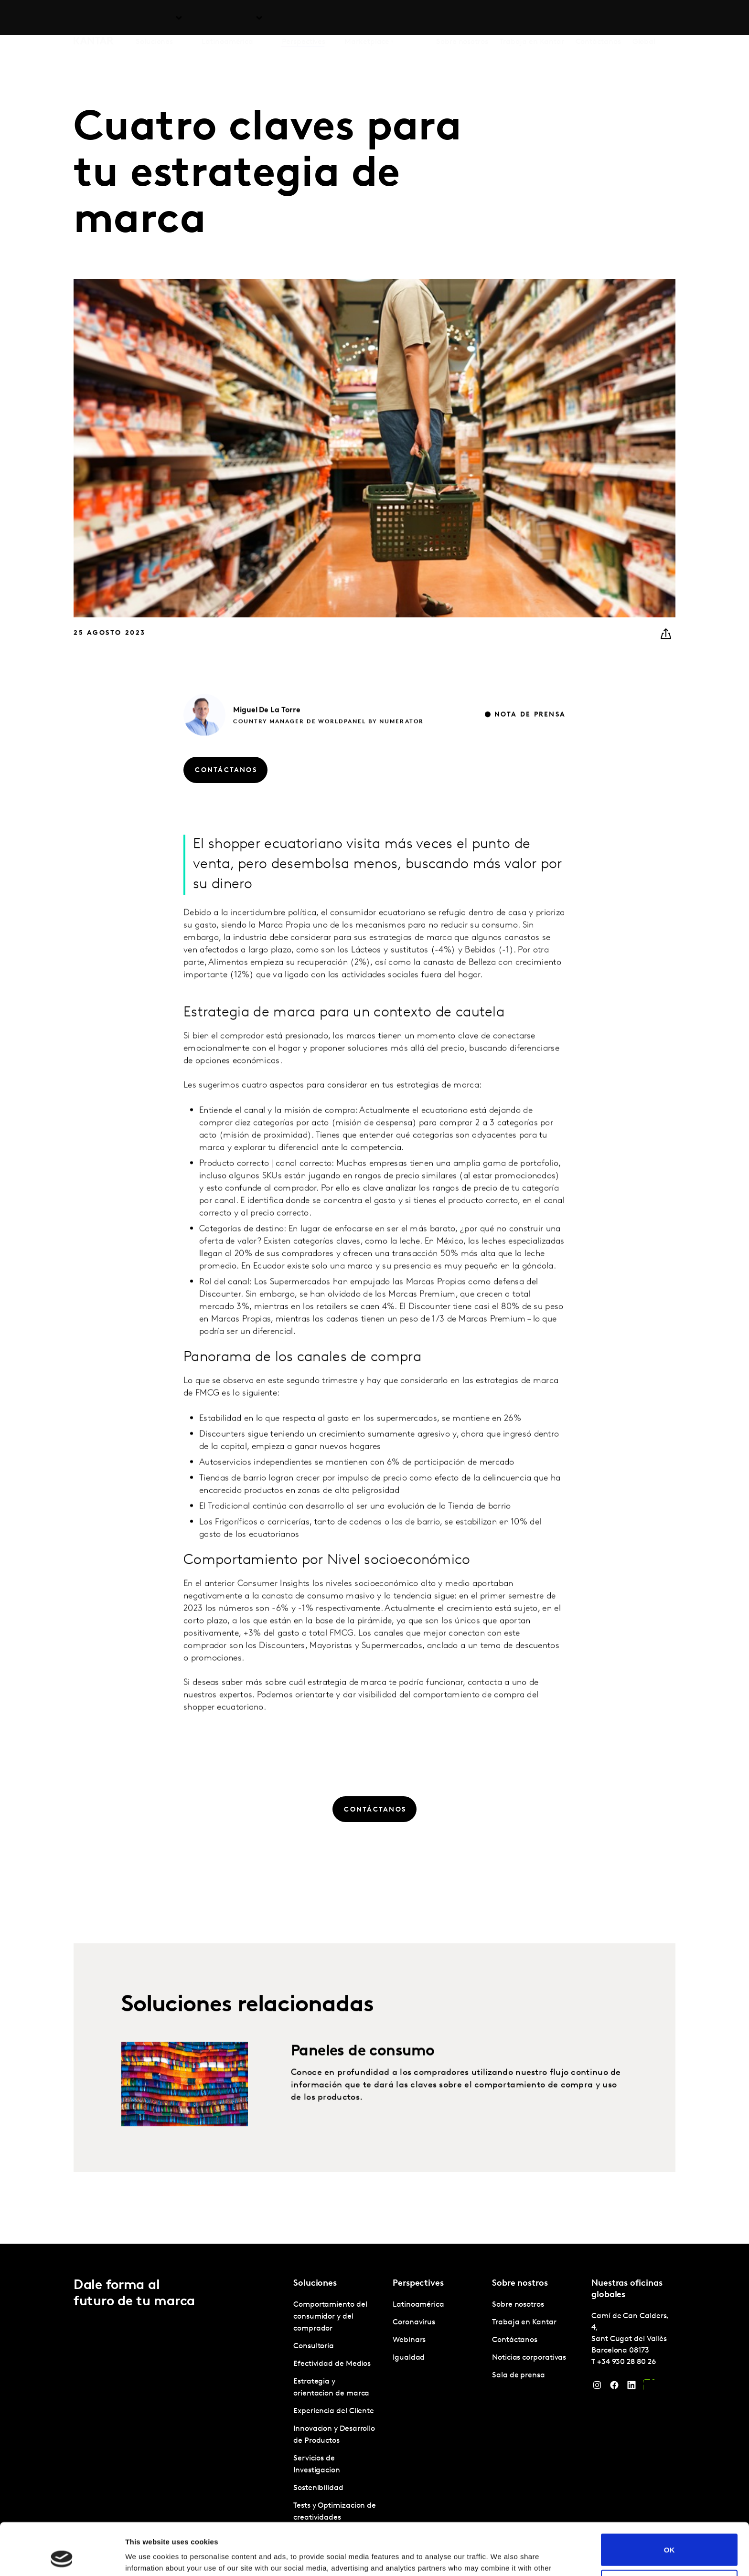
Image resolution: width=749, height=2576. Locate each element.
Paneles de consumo (362, 2080)
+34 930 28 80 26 (626, 2362)
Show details (147, 2557)
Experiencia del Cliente (333, 2411)
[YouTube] (648, 2387)
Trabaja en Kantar (532, 18)
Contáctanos (598, 18)
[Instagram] (597, 2387)
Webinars (409, 2340)
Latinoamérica (418, 2305)
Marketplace (366, 18)
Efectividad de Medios (332, 2364)
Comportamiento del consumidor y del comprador (330, 2316)
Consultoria (313, 2346)
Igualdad (409, 2358)
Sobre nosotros (462, 18)
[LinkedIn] (631, 2387)
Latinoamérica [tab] (227, 18)
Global (644, 18)
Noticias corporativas (529, 2358)
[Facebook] (614, 2387)
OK (669, 2501)
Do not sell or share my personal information (669, 2537)
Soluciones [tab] (154, 18)
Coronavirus (414, 2322)
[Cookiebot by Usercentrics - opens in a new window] (62, 2557)
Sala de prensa (518, 2375)
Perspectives (303, 18)
